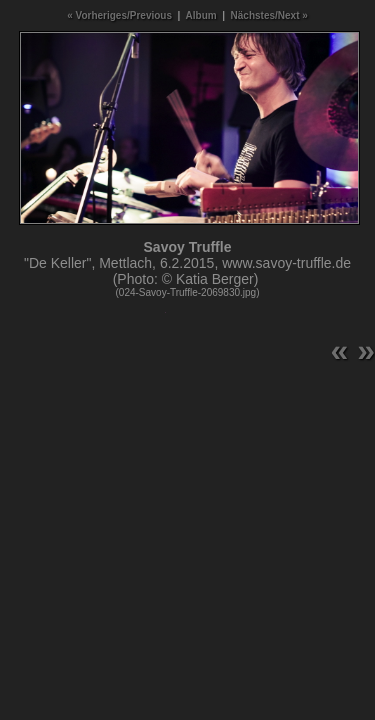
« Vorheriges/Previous (119, 15)
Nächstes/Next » (269, 15)
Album (201, 15)
